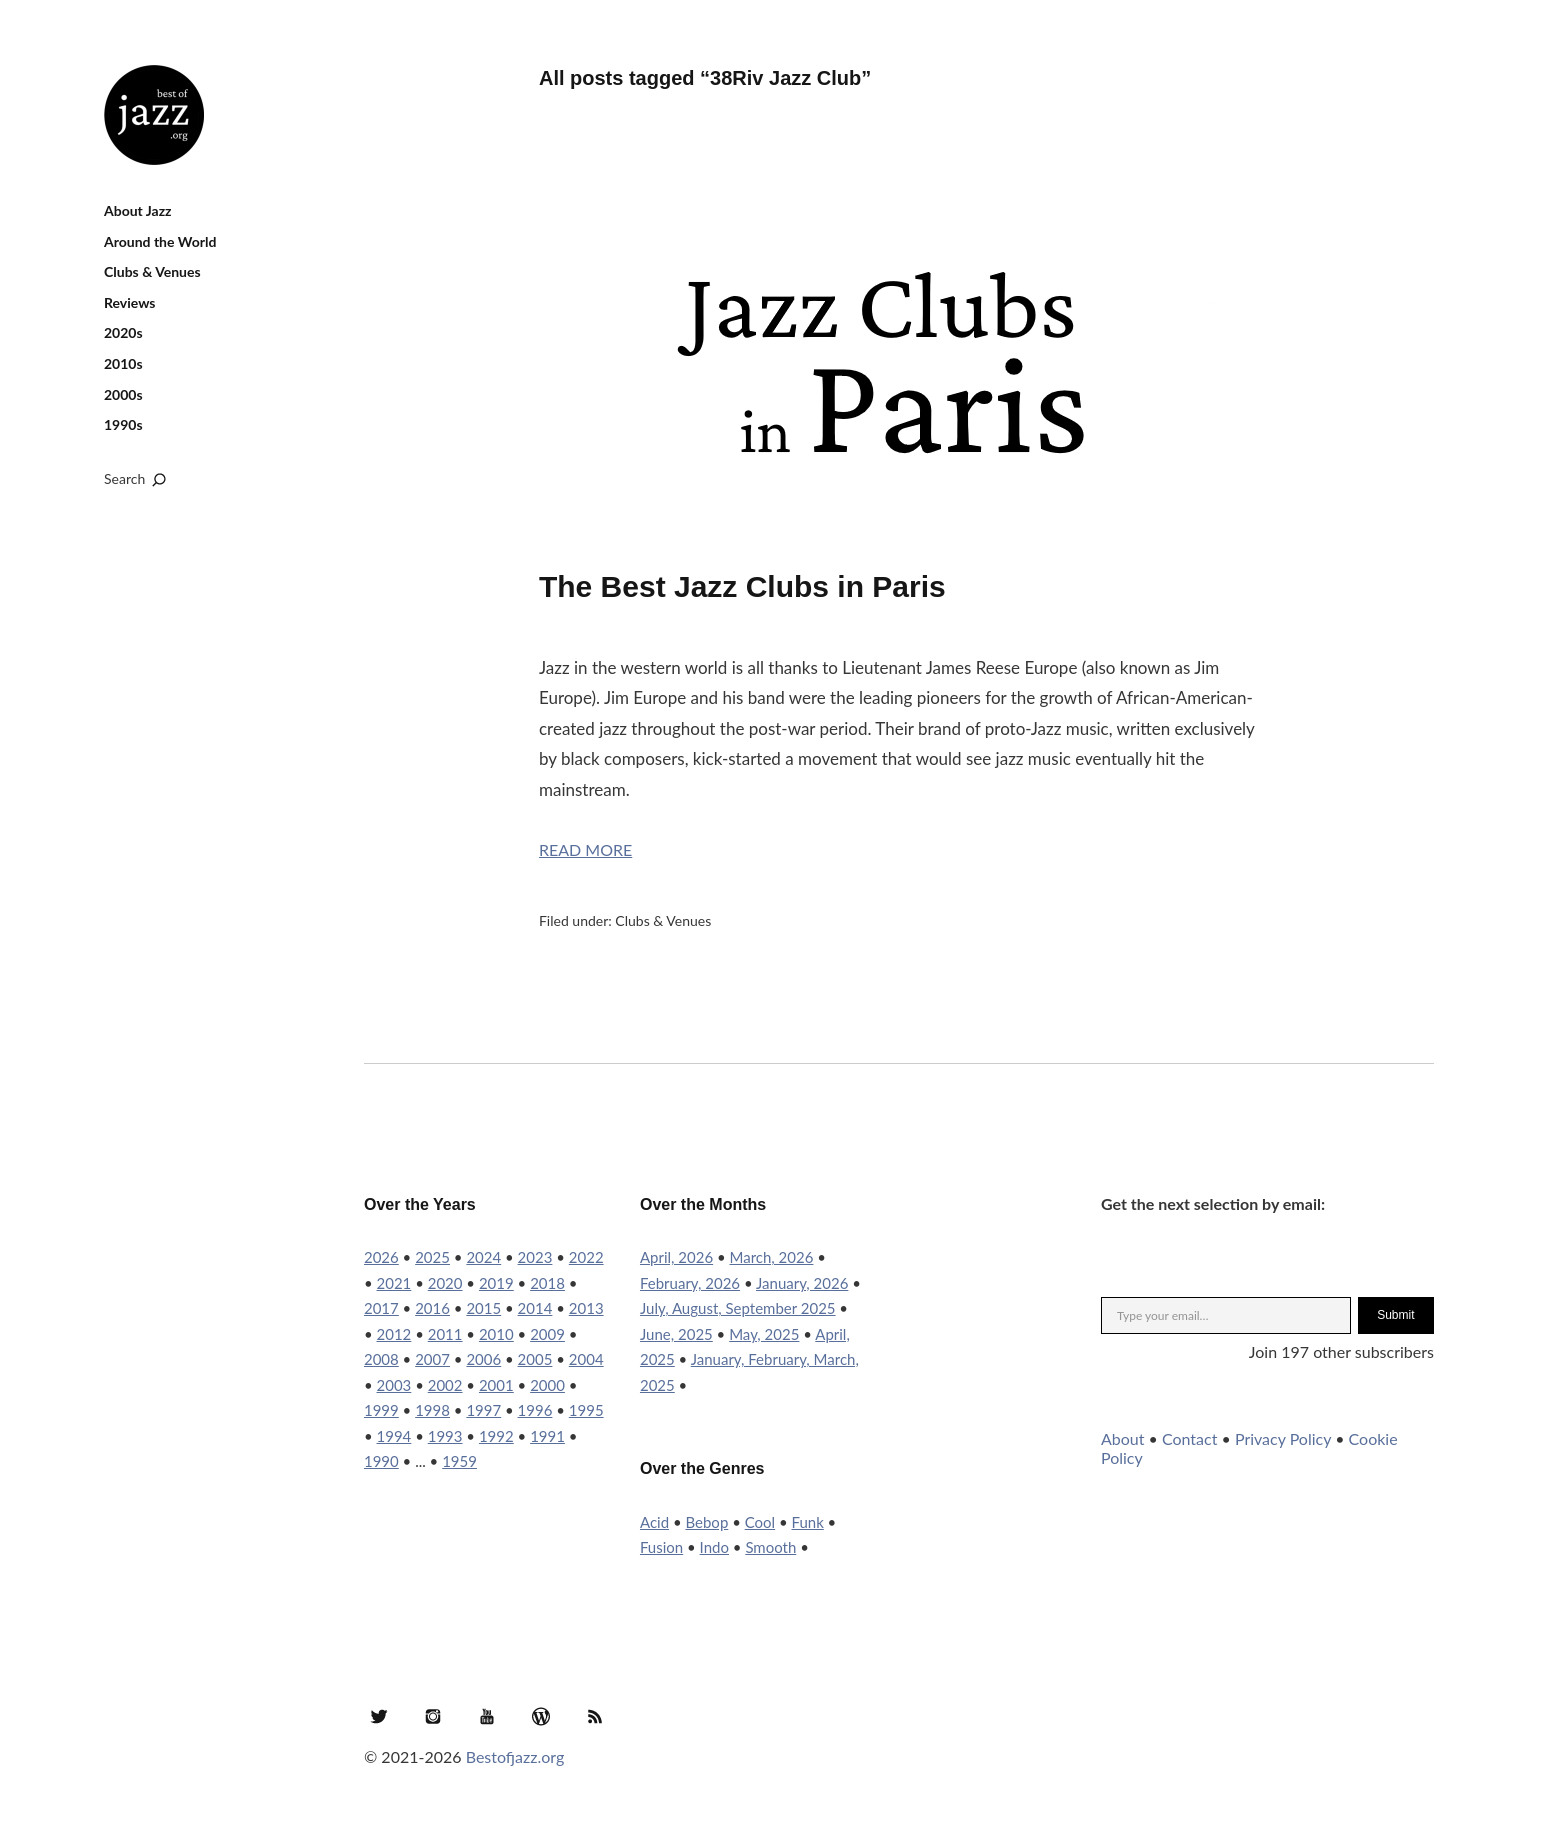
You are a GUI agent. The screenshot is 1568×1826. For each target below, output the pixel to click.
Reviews (129, 302)
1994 (394, 1436)
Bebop (706, 1522)
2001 (496, 1385)
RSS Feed (595, 1716)
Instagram (433, 1716)
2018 (547, 1283)
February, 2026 (690, 1283)
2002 (445, 1385)
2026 (381, 1257)
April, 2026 (676, 1257)
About (1123, 1438)
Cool (760, 1522)
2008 (381, 1359)
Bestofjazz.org (515, 1756)
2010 (496, 1334)
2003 (394, 1385)
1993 (445, 1436)
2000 (547, 1385)
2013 (586, 1308)
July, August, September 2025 (738, 1308)
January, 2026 (802, 1283)
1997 (483, 1410)
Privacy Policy (1283, 1438)
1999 (381, 1410)
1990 (381, 1461)
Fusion (661, 1547)
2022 (586, 1257)
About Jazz (138, 210)
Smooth (770, 1547)
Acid (654, 1522)
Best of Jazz (154, 115)
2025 (432, 1257)
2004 (586, 1359)
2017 (381, 1308)
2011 (445, 1334)
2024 (483, 1257)
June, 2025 (676, 1334)
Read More (585, 849)
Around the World (160, 241)
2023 (535, 1257)
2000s (123, 394)
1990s (123, 424)
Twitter (379, 1716)
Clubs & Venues (152, 271)
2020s (123, 332)
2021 (394, 1283)
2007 (432, 1359)
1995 (586, 1410)
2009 (547, 1334)
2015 (483, 1308)
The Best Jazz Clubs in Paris (742, 586)
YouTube (487, 1716)
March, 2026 (772, 1257)
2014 (535, 1308)
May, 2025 (764, 1334)
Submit (1395, 1315)
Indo (714, 1547)
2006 (483, 1359)
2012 (394, 1334)
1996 (535, 1410)
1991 (547, 1436)
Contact (1189, 1438)
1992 (496, 1436)
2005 (535, 1359)
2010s (123, 363)
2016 (432, 1308)
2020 (445, 1283)
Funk (808, 1522)
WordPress (541, 1716)
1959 (459, 1461)
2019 (496, 1283)
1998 (432, 1410)
